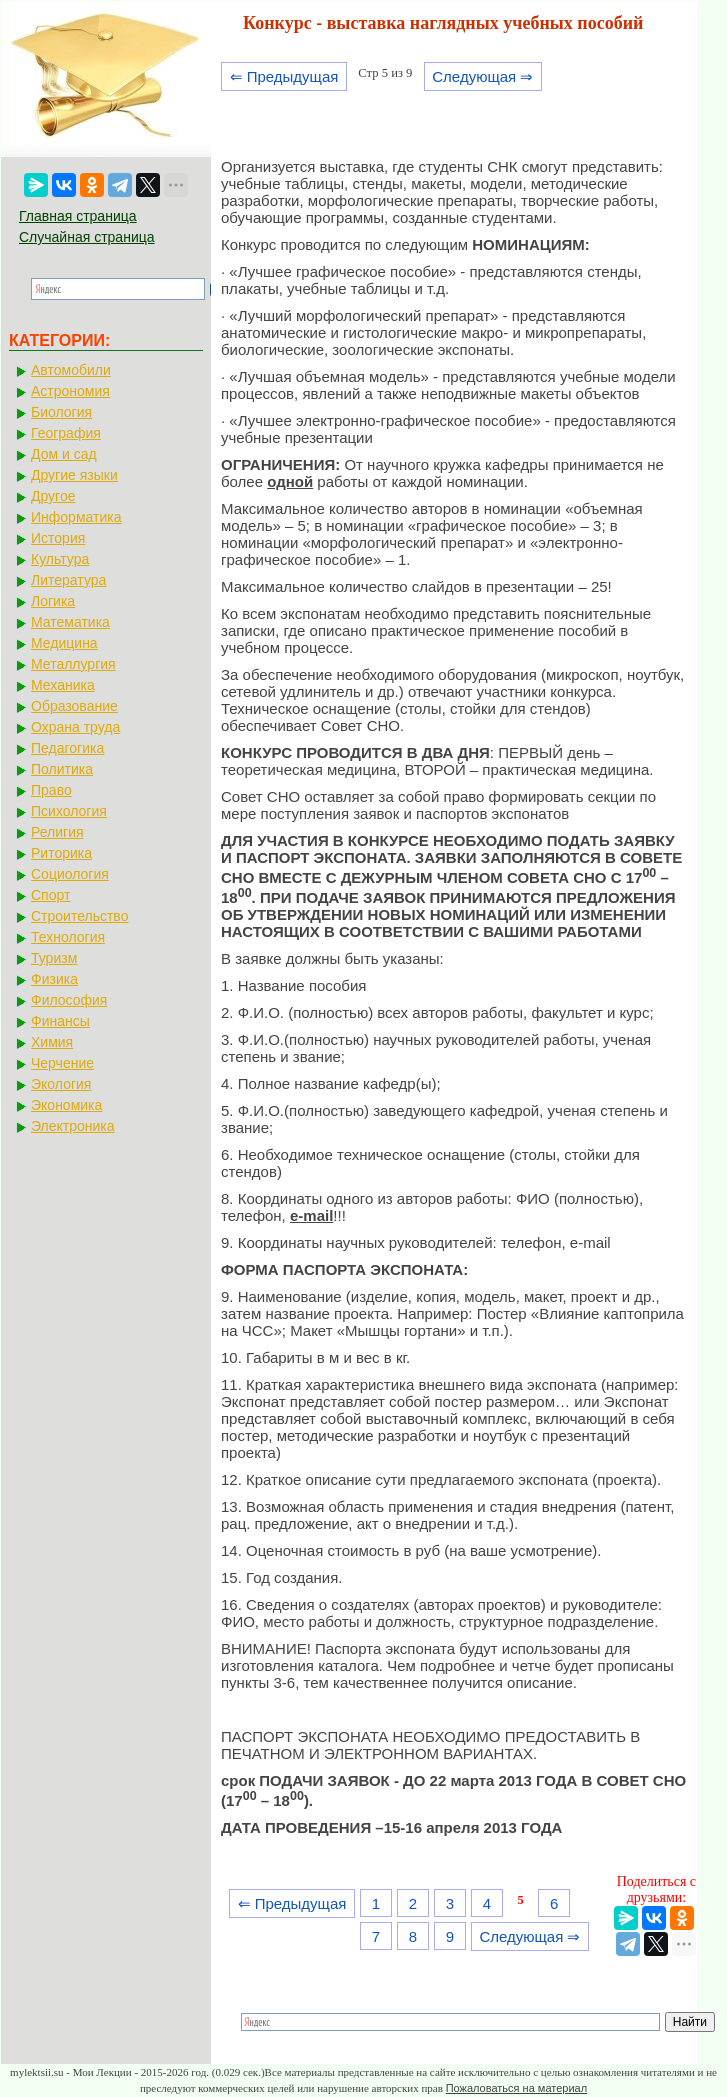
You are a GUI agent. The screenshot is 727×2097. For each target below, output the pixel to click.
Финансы (60, 1021)
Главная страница (78, 216)
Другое (53, 496)
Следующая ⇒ (482, 76)
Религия (57, 832)
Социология (70, 874)
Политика (62, 769)
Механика (63, 685)
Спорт (50, 895)
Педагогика (67, 748)
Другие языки (74, 475)
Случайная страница (87, 237)
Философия (69, 1000)
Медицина (64, 643)
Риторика (61, 853)
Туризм (54, 958)
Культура (60, 559)
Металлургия (73, 664)
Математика (70, 622)
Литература (68, 580)
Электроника (73, 1126)
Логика (53, 601)
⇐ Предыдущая (284, 76)
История (58, 538)
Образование (74, 706)
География (66, 433)
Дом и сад (64, 454)
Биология (61, 412)
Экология (61, 1084)
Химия (52, 1042)
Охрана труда (75, 727)
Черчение (62, 1063)
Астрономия (70, 391)
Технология (68, 937)
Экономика (66, 1105)
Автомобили (71, 370)
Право (51, 790)
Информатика (76, 517)
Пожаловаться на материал (516, 2088)
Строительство (79, 916)
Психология (69, 811)
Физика (54, 979)
